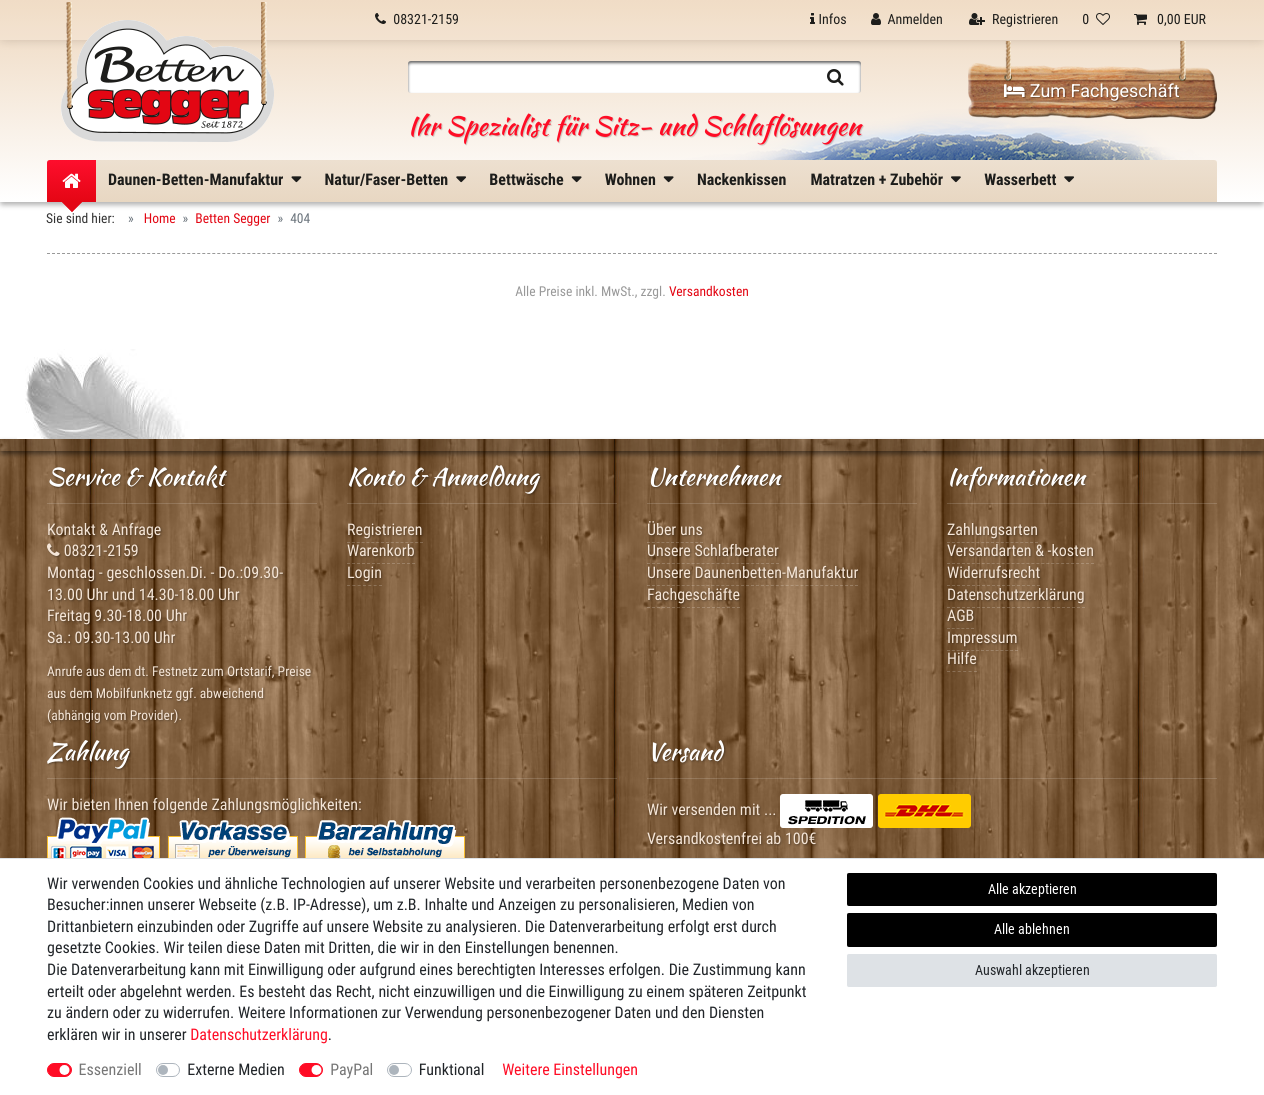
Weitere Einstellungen (570, 1069)
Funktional (452, 1069)
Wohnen (630, 179)
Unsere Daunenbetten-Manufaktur (752, 572)
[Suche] (835, 77)
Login (364, 572)
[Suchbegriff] (609, 77)
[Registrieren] (1013, 20)
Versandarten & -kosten (1020, 550)
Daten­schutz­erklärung (259, 1034)
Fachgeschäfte (693, 594)
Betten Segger (232, 219)
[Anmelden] (907, 20)
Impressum (982, 637)
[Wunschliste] (1096, 20)
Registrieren (385, 529)
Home (158, 219)
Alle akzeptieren (1032, 889)
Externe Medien (235, 1069)
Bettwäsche (526, 179)
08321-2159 (93, 550)
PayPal (351, 1069)
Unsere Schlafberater (713, 550)
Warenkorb (381, 550)
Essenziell (110, 1069)
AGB (960, 615)
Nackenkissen (741, 179)
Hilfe (962, 658)
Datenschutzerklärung (1016, 594)
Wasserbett (1020, 179)
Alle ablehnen (1032, 929)
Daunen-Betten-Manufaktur (195, 179)
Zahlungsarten (992, 529)
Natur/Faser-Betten (387, 179)
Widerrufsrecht (993, 572)
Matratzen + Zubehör (876, 179)
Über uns (675, 529)
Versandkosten (709, 292)
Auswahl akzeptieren (1032, 970)
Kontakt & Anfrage (104, 529)
